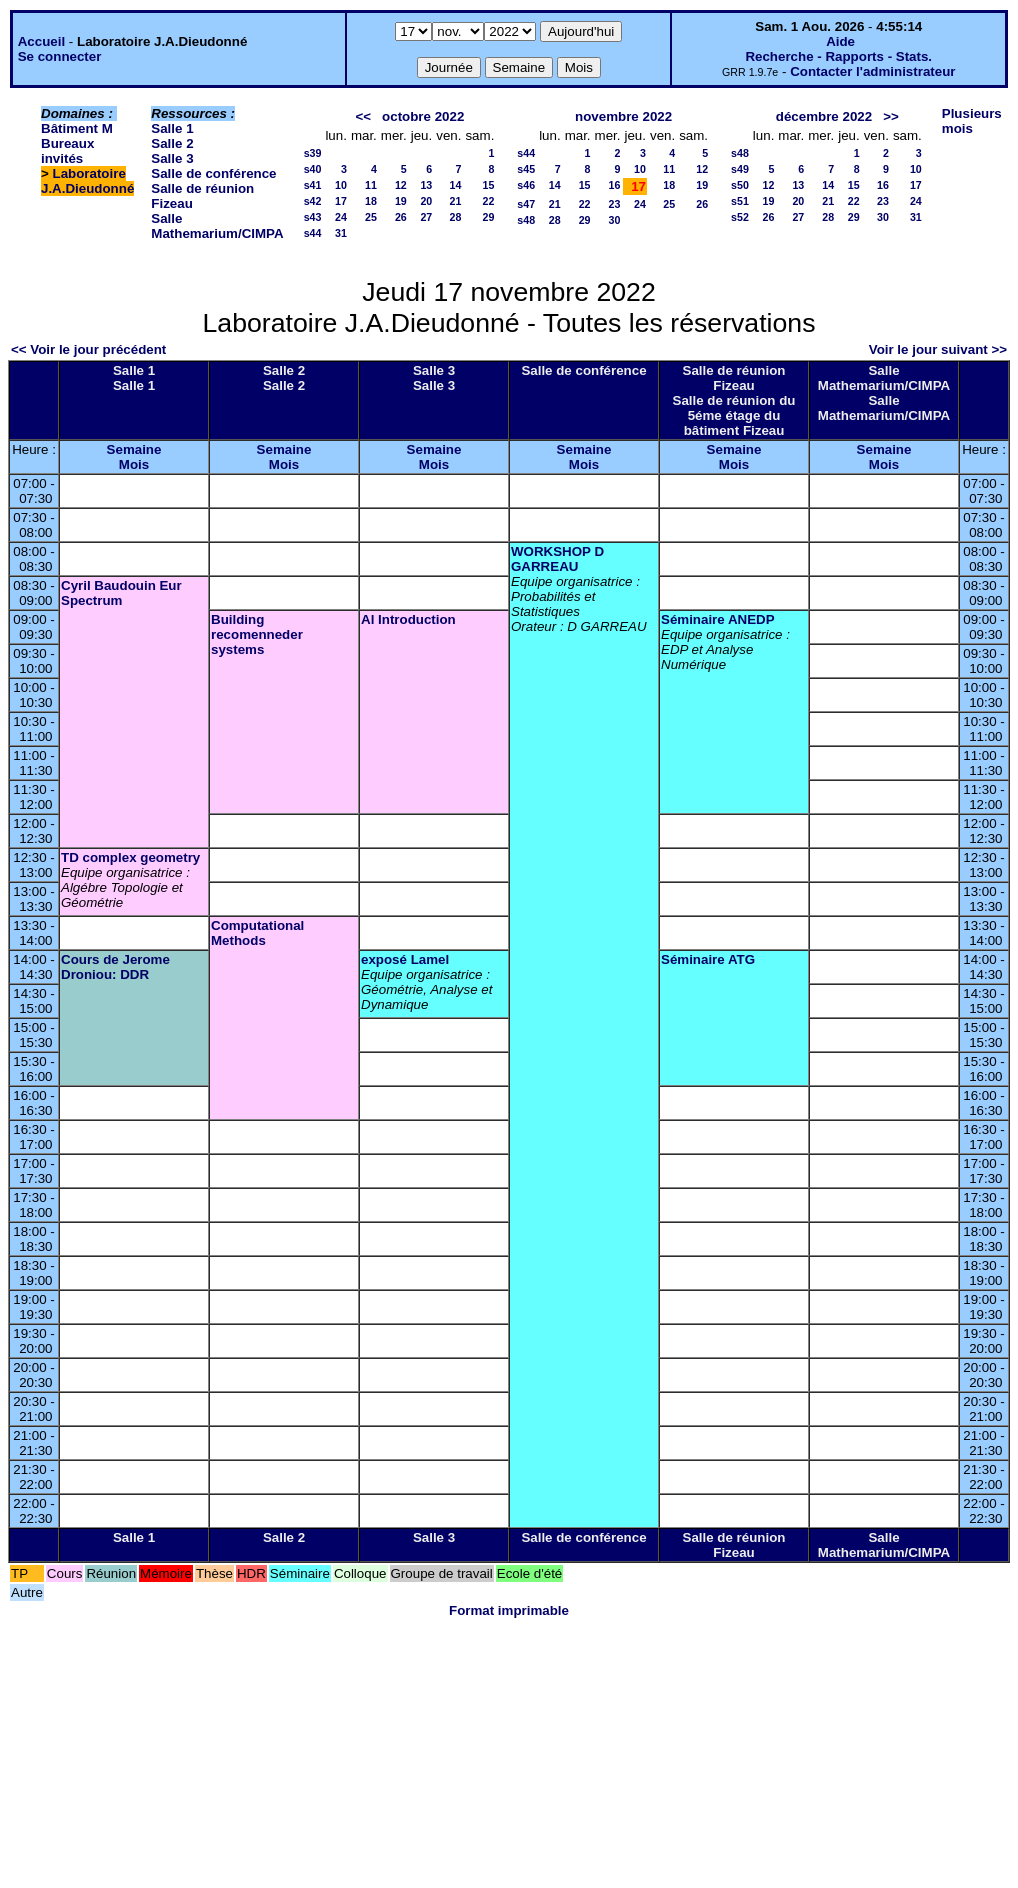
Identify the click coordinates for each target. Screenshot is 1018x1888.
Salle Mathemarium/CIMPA (217, 226)
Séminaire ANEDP (718, 619)
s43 (313, 217)
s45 (526, 169)
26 (401, 217)
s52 (740, 217)
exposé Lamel (405, 959)
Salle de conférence (213, 173)
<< (363, 116)
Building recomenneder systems (257, 634)
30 (615, 220)
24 (341, 217)
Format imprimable (509, 1610)
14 (456, 185)
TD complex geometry (130, 857)
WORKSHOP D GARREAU (557, 559)
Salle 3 (172, 158)
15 (488, 185)
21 (456, 201)
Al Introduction (408, 619)
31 (341, 233)
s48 (526, 220)
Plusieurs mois (972, 121)
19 (401, 201)
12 (401, 185)
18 (371, 201)
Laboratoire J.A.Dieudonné (87, 181)
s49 (740, 169)
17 (341, 201)
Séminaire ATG (708, 959)
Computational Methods (257, 933)
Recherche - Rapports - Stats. (838, 56)
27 (426, 217)
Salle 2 (172, 143)
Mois (134, 464)
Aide (840, 41)
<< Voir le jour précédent (88, 349)
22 (488, 201)
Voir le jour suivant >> (938, 349)
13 (426, 185)
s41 (313, 185)
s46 (526, 185)
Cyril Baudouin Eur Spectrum (121, 593)
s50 (740, 185)
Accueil (41, 41)
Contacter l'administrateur (872, 71)
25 (371, 217)
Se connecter (60, 56)
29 (488, 217)
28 (456, 217)
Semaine (134, 449)
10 (341, 185)
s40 (313, 169)
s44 (313, 233)
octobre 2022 (423, 116)
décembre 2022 (824, 116)
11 (371, 185)
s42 (313, 201)
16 (615, 185)
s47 (526, 204)
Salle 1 (172, 128)
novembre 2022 (623, 116)
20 (426, 201)
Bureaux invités (67, 151)
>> (891, 116)
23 (615, 204)
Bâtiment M (77, 128)
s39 (313, 153)
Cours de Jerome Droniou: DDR (115, 967)
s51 (740, 201)
